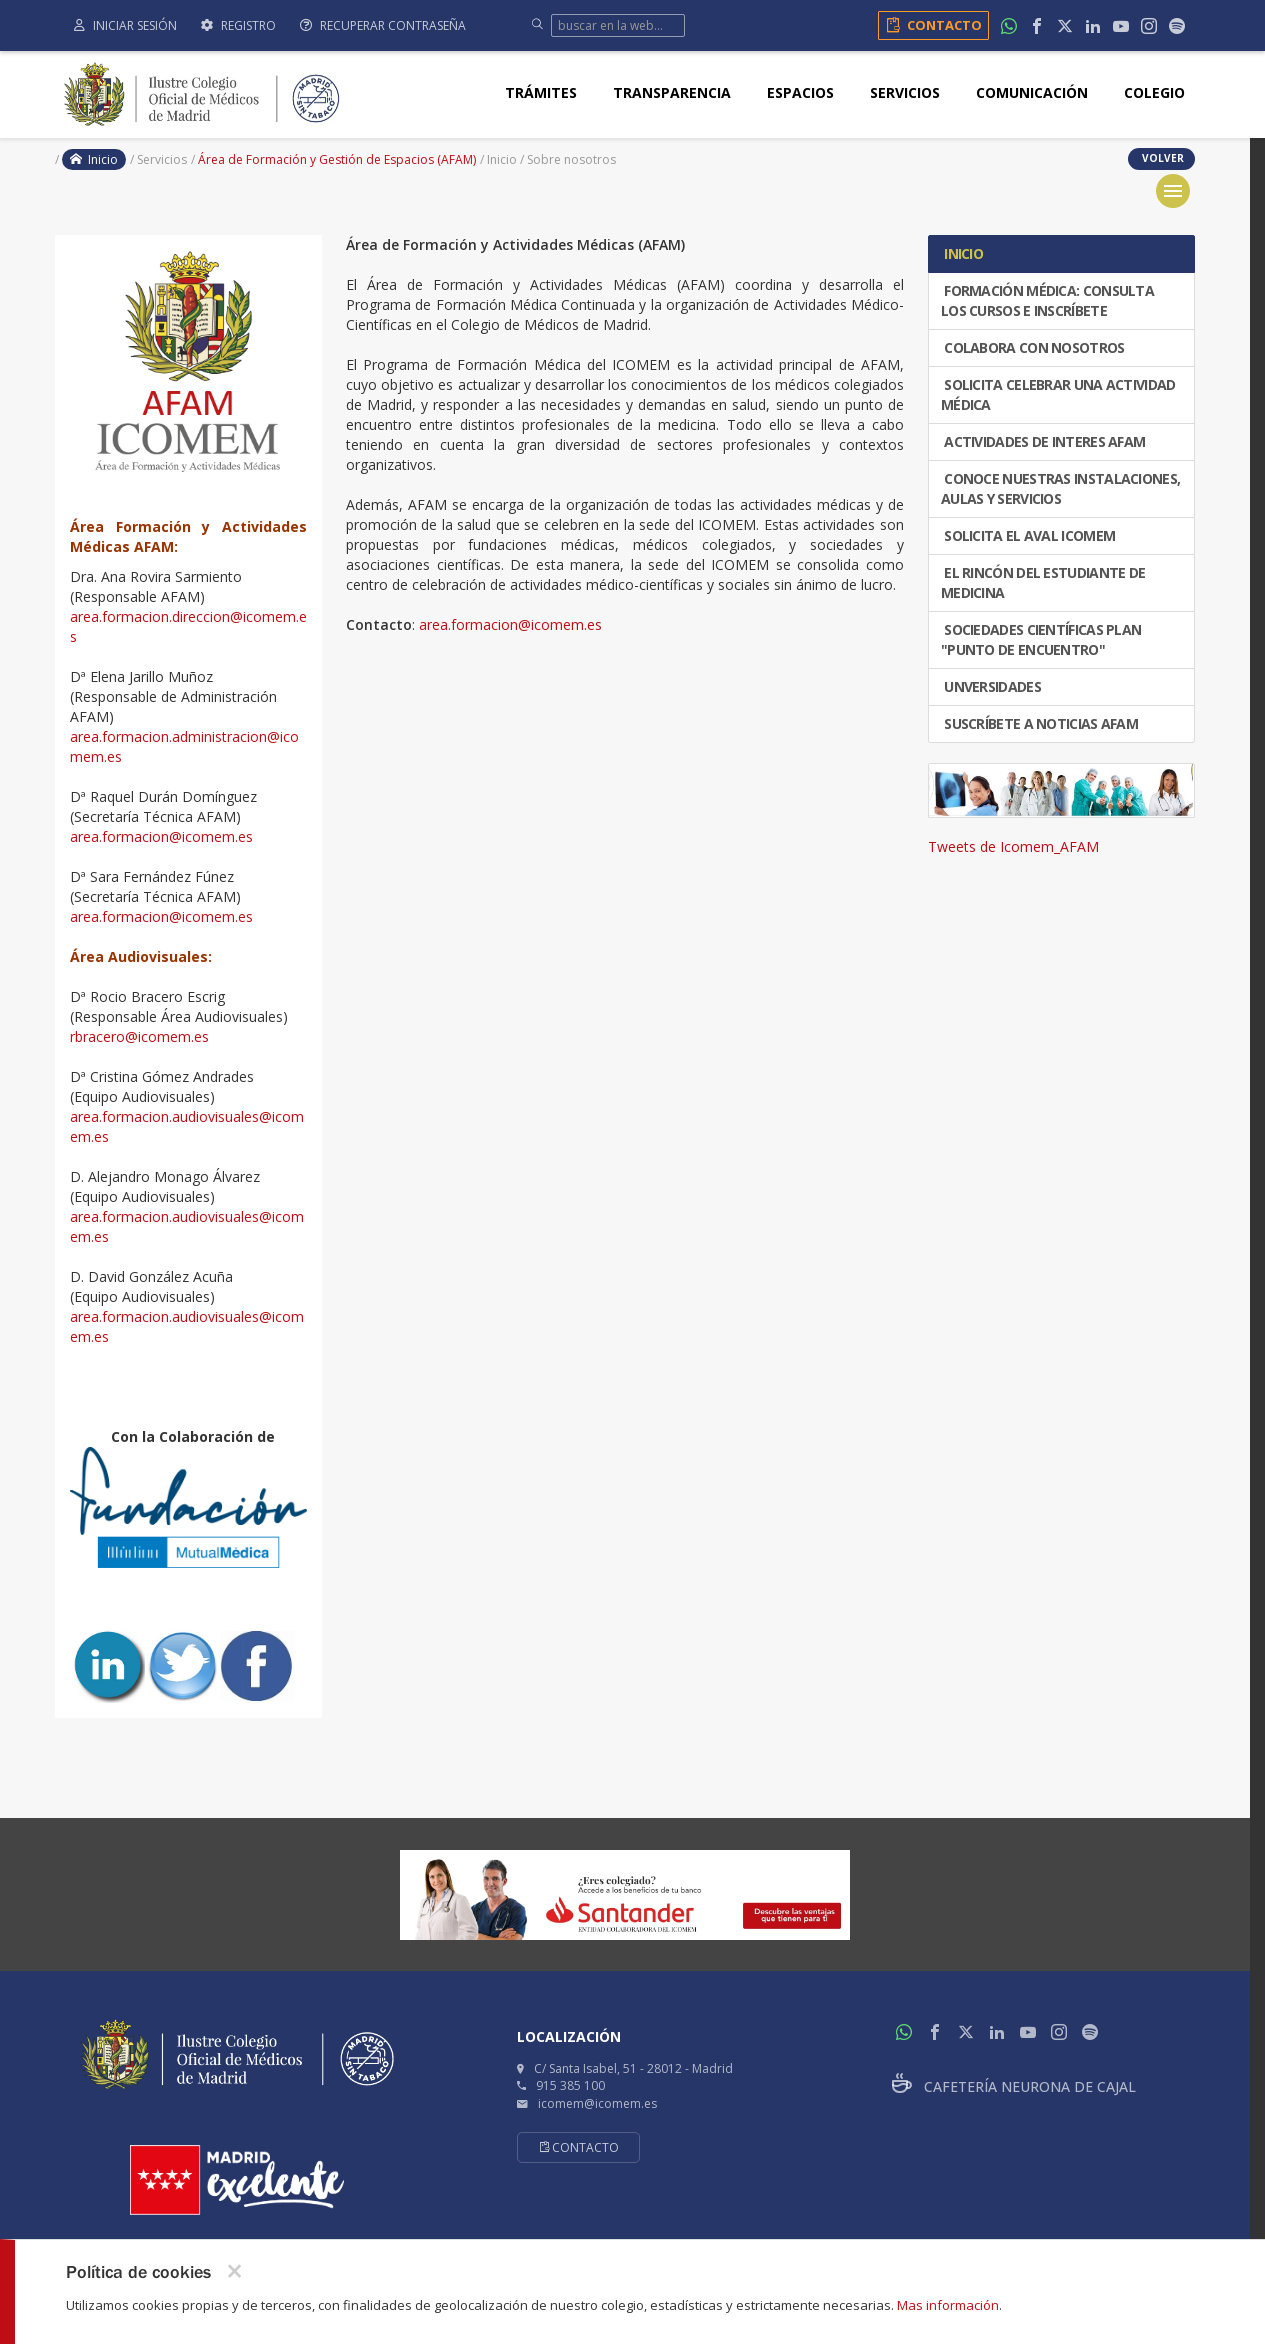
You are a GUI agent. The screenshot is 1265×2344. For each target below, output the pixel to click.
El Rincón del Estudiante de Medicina (1043, 582)
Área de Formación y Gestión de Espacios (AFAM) (337, 159)
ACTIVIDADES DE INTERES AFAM (1043, 441)
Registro (238, 25)
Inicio (94, 159)
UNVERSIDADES (991, 686)
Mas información (948, 2305)
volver (1161, 158)
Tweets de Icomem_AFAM (1013, 846)
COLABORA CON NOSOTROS (1033, 347)
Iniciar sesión (125, 25)
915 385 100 (570, 2085)
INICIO (962, 253)
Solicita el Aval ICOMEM (1028, 535)
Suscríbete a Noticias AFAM (1039, 723)
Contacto (930, 25)
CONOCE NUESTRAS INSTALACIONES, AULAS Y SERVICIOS (1060, 488)
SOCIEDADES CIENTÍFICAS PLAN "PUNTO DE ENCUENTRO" (1041, 639)
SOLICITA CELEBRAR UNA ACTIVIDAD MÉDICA (1058, 394)
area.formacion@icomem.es (161, 836)
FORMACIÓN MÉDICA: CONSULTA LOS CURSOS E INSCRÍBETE (1047, 300)
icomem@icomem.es (597, 2103)
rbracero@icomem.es (139, 1036)
